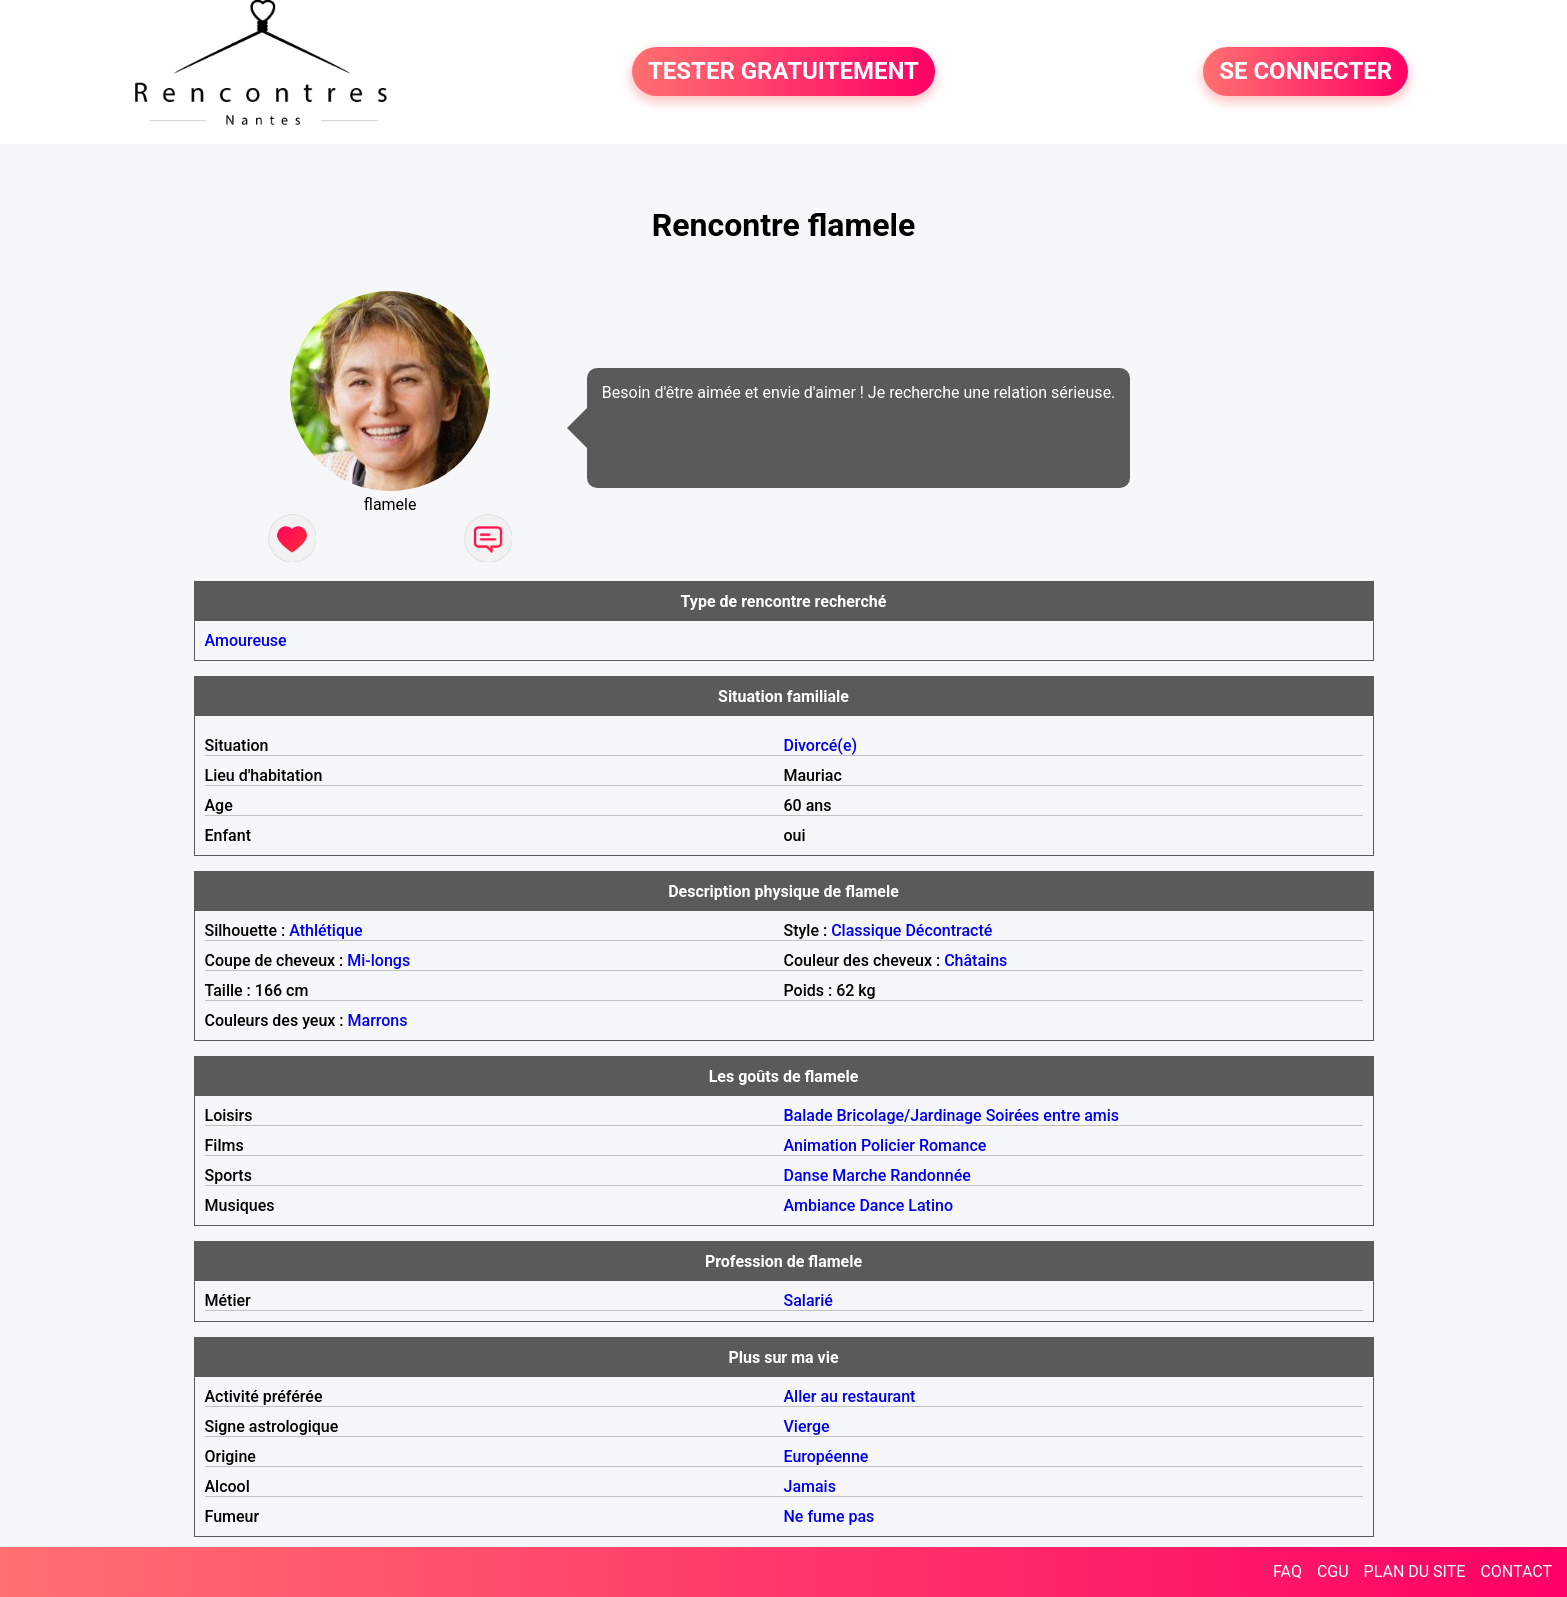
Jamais (810, 1486)
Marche (859, 1175)
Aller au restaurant (850, 1396)
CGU (1333, 1571)
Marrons (378, 1020)
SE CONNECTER (1305, 72)
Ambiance (820, 1205)
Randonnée (930, 1175)
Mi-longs (378, 960)
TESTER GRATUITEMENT (783, 72)
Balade (808, 1115)
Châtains (975, 960)
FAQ (1287, 1571)
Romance (953, 1145)
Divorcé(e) (821, 745)
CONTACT (1516, 1571)
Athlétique (325, 930)
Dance (881, 1205)
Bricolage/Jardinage (909, 1115)
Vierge (807, 1426)
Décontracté (948, 930)
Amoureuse (246, 640)
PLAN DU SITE (1415, 1571)
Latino (930, 1205)
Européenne (826, 1456)
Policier (888, 1145)
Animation (820, 1145)
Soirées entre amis (1052, 1115)
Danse (806, 1175)
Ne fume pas (829, 1516)
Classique (866, 930)
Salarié (808, 1300)
